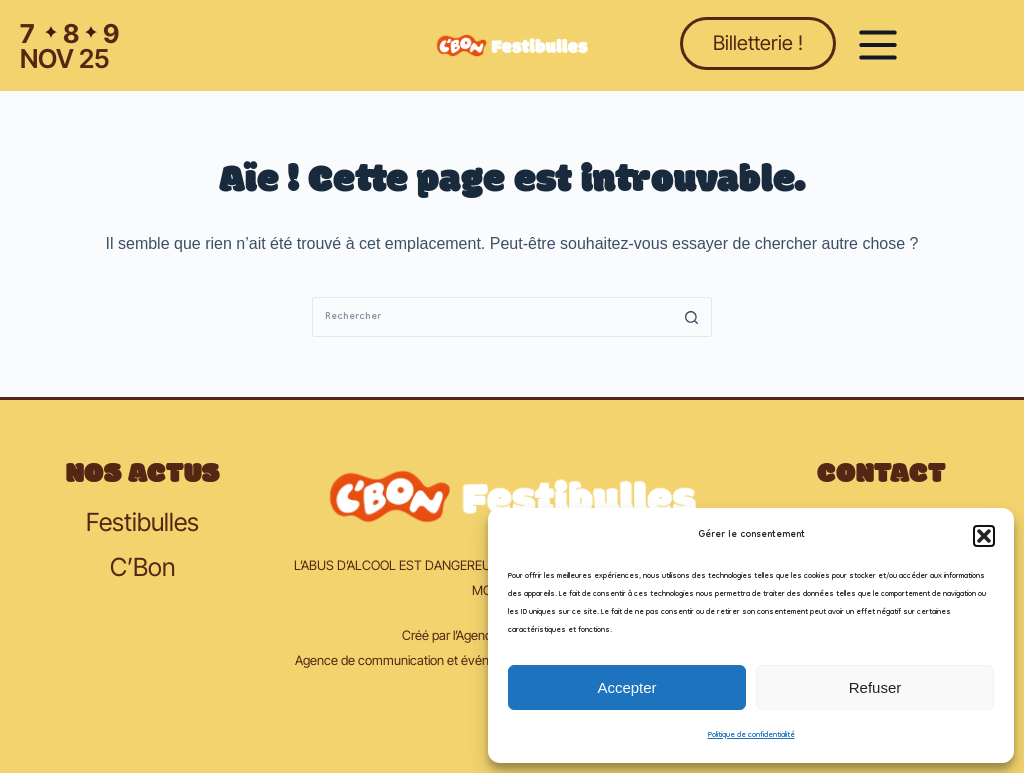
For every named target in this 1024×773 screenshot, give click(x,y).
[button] (984, 536)
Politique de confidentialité (751, 735)
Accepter (626, 687)
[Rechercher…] (492, 317)
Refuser (875, 687)
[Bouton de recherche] (692, 317)
